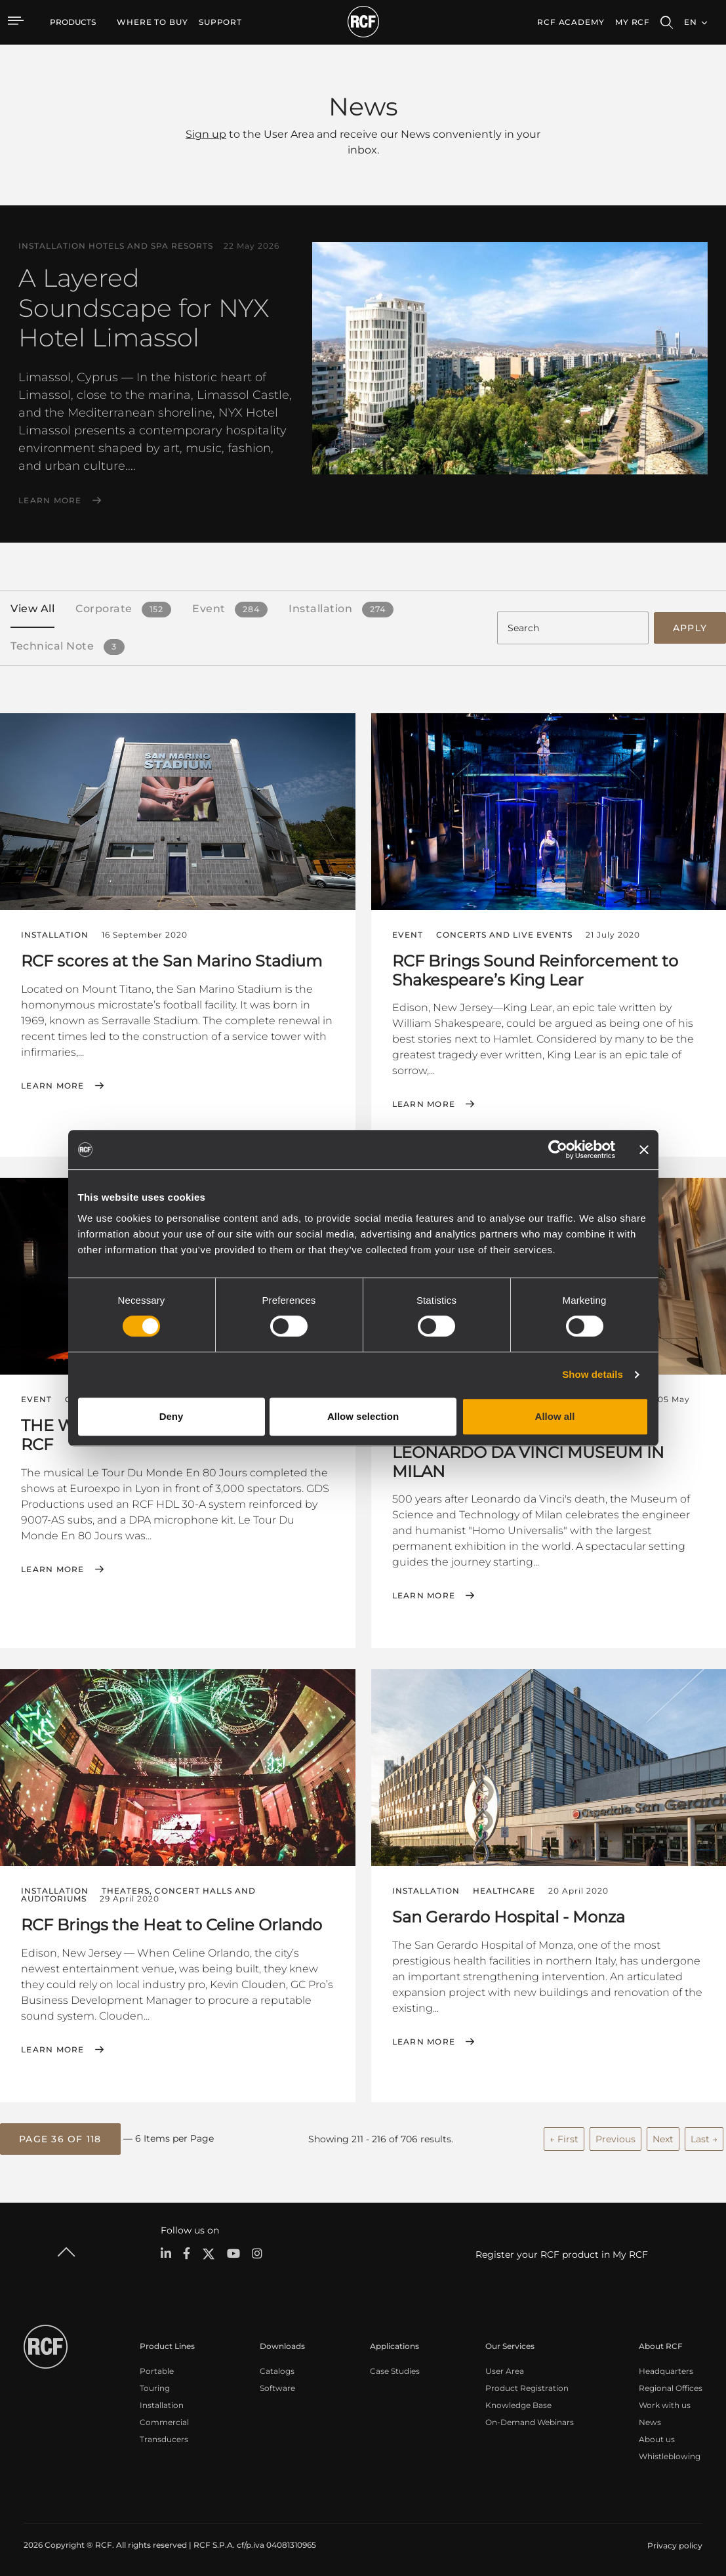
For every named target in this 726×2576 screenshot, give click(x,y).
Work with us (665, 2402)
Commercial (164, 2419)
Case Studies (395, 2368)
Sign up (206, 134)
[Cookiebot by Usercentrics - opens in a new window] (557, 1149)
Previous (615, 2136)
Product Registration (527, 2385)
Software (277, 2385)
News (650, 2419)
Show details (592, 1374)
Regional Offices (670, 2385)
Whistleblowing (669, 2454)
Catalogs (277, 2368)
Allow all (555, 1416)
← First (564, 2136)
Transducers (164, 2436)
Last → (704, 2136)
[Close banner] (644, 1149)
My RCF (632, 22)
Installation (162, 2402)
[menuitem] (152, 22)
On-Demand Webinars (529, 2419)
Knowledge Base (518, 2402)
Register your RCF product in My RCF (561, 2252)
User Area (504, 2368)
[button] (60, 2137)
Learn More (50, 500)
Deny (171, 1416)
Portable (157, 2368)
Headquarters (666, 2368)
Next (663, 2136)
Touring (155, 2385)
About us (657, 2436)
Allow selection (363, 1416)
